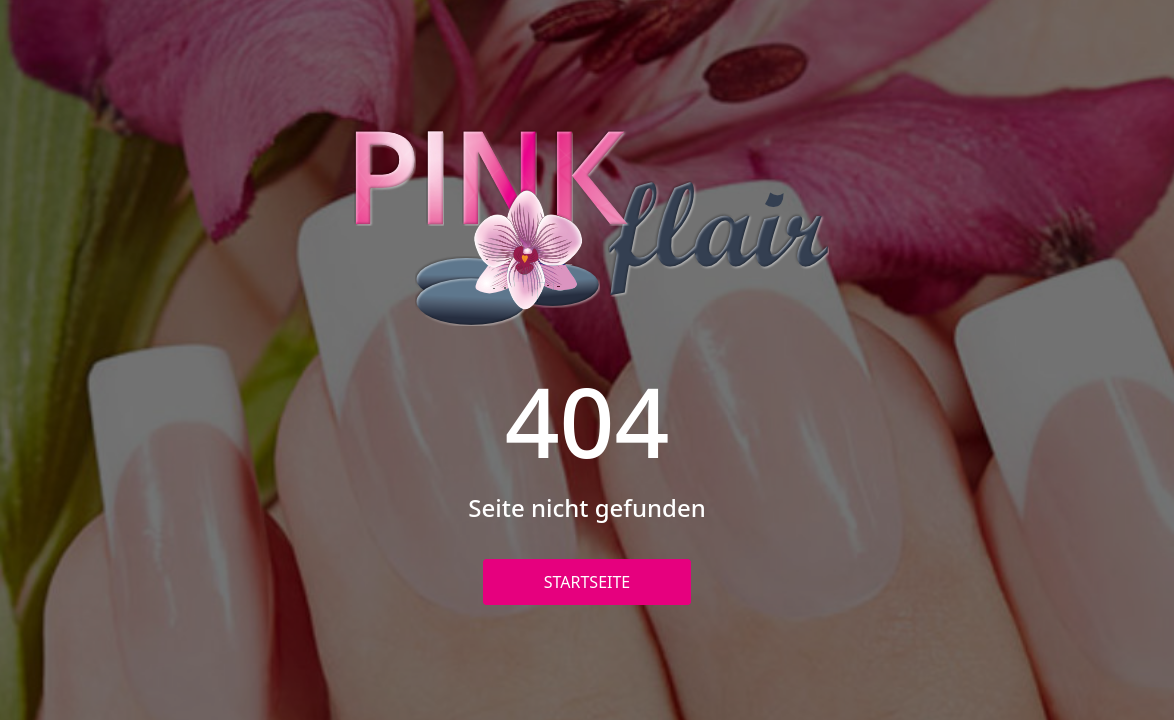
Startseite (587, 582)
